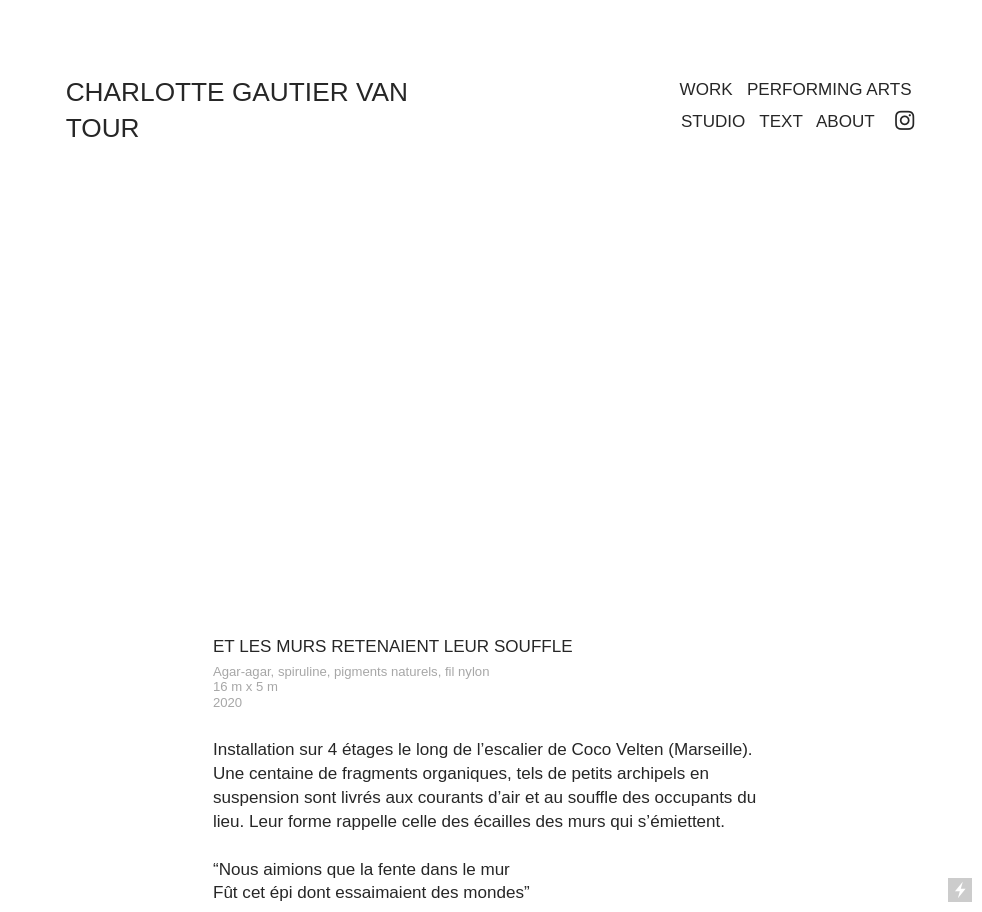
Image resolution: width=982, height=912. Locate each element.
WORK (706, 89)
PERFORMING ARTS (829, 89)
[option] (491, 422)
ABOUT (845, 121)
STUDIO (713, 121)
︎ (904, 121)
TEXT (780, 121)
